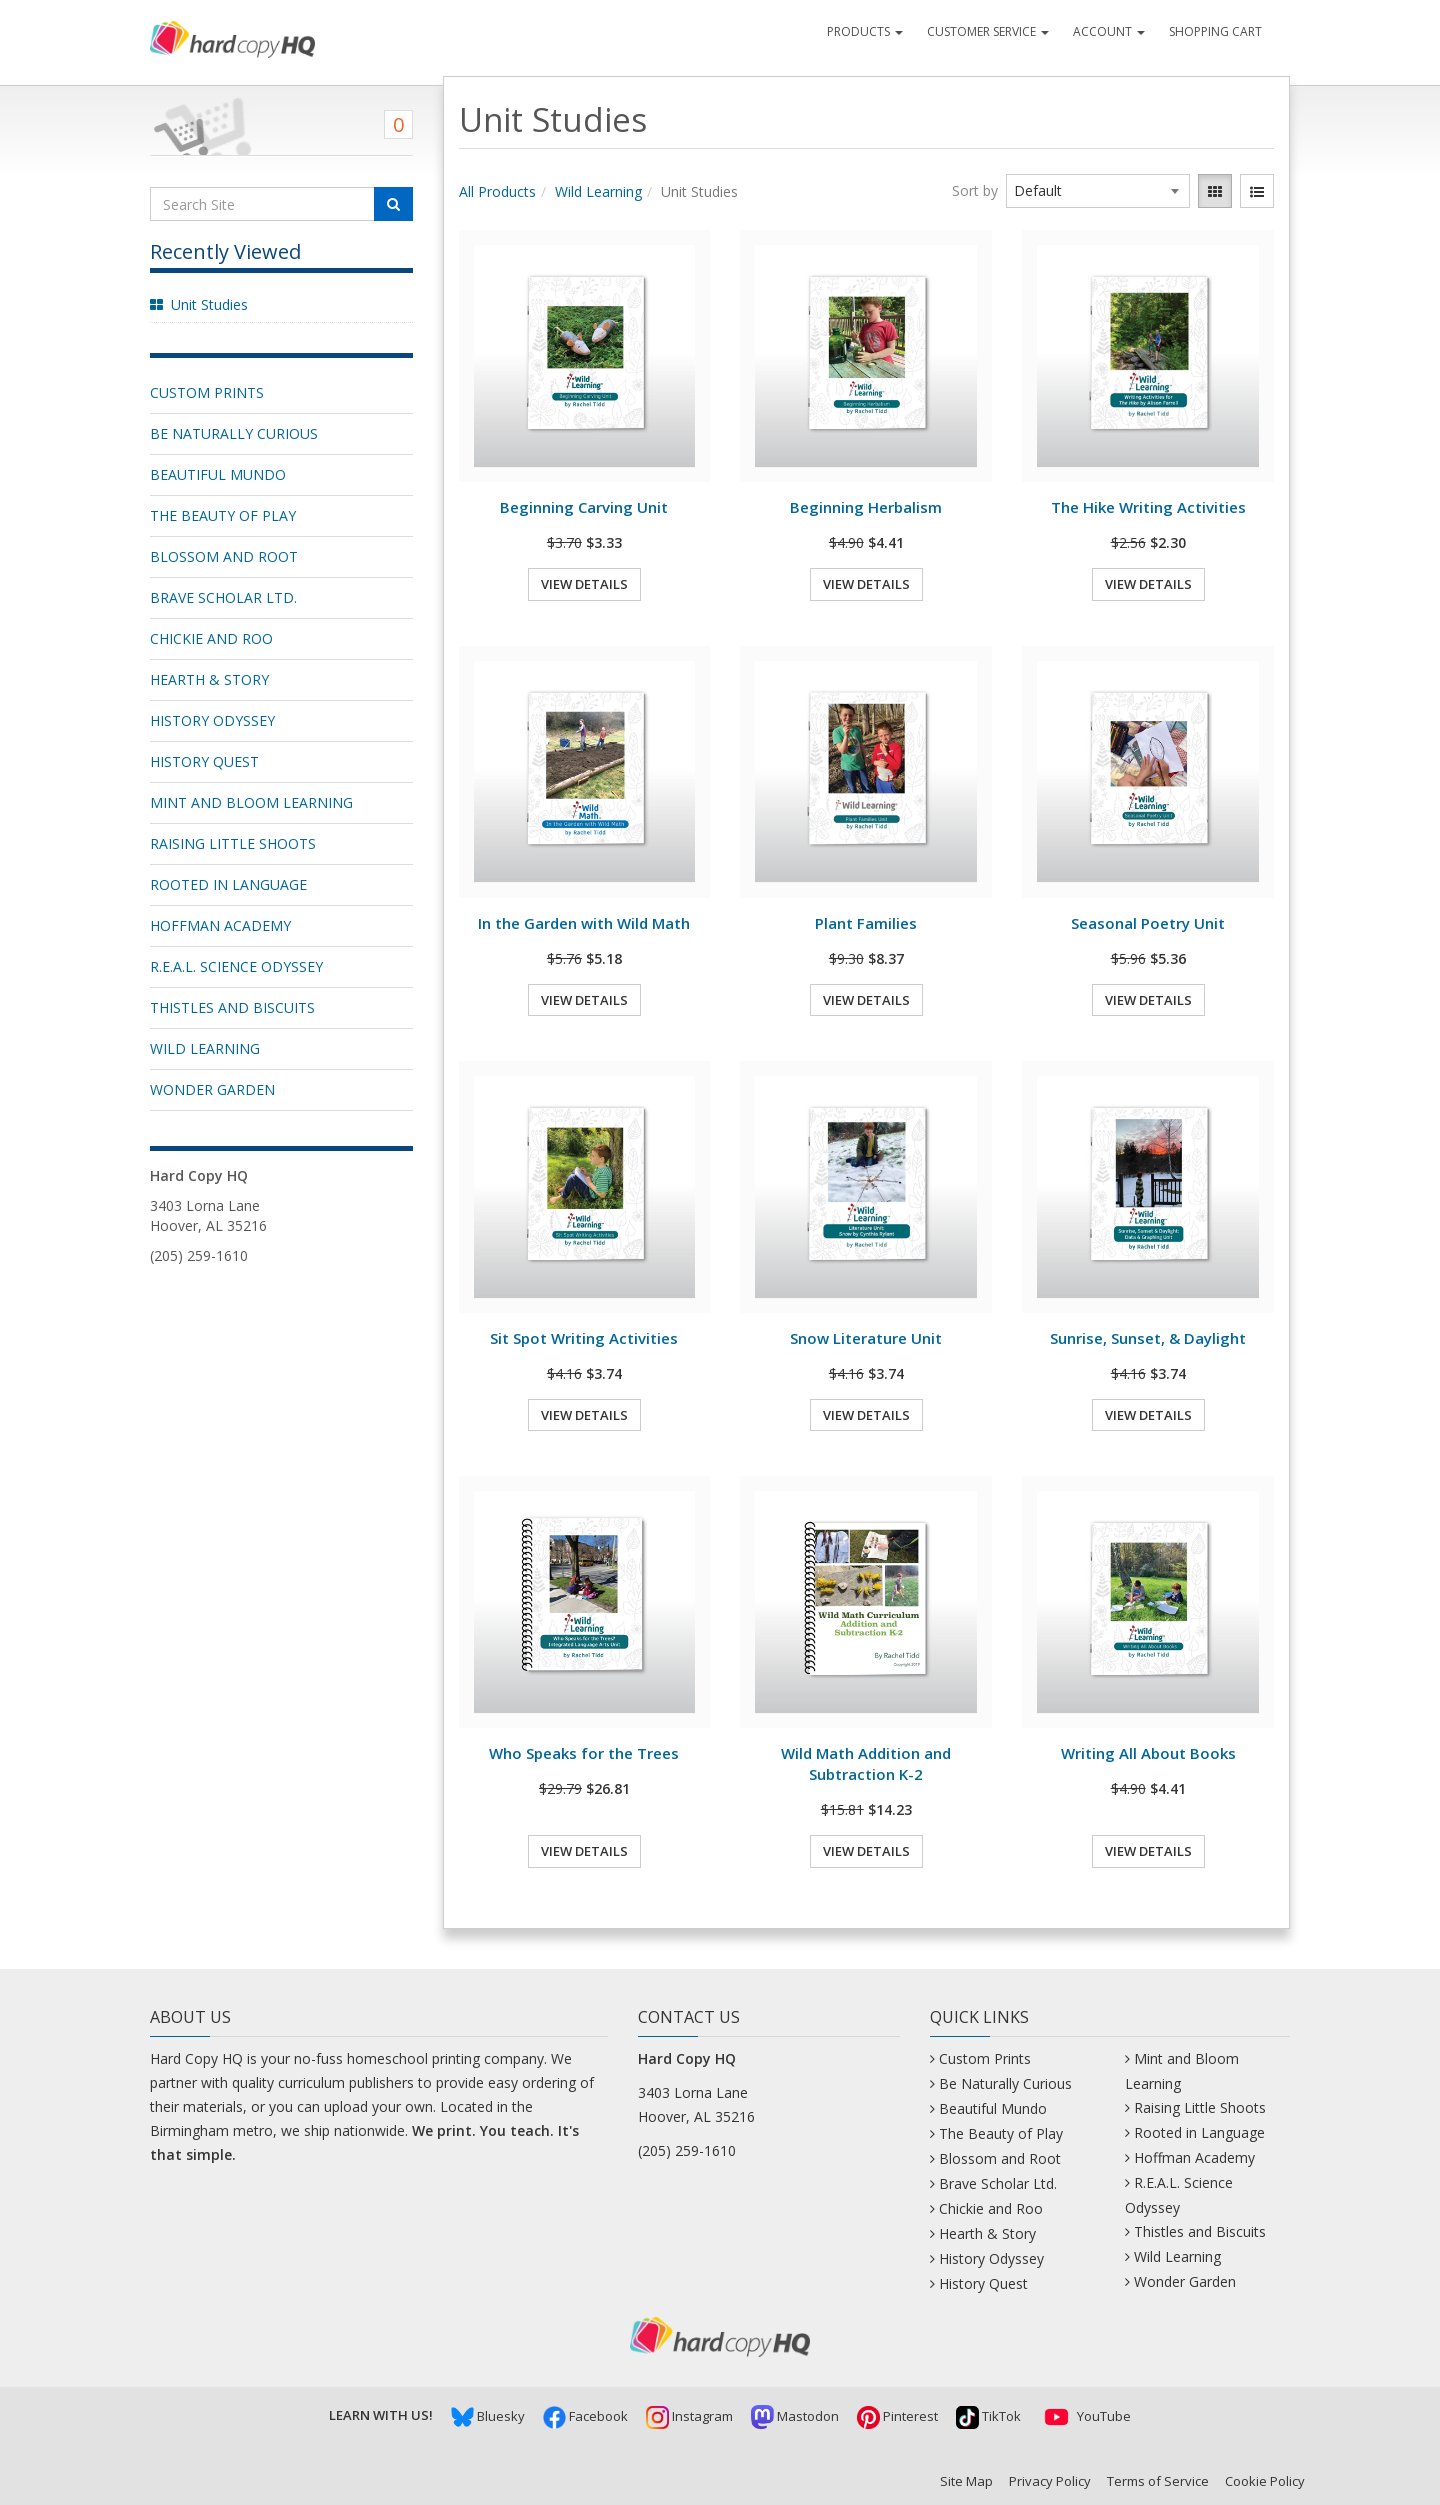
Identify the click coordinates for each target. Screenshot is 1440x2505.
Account (1109, 31)
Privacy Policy (1050, 2481)
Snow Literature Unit (866, 1338)
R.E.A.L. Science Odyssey (236, 966)
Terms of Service (1158, 2481)
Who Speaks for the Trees (584, 1753)
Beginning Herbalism (866, 507)
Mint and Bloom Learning (251, 802)
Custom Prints (207, 392)
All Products (497, 191)
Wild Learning (205, 1048)
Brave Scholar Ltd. (223, 597)
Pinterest (897, 2416)
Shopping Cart (1215, 31)
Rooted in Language (228, 884)
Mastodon (795, 2416)
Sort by (975, 190)
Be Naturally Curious (234, 433)
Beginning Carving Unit (584, 507)
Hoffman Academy (220, 925)
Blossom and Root (224, 556)
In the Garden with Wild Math (584, 923)
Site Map (966, 2481)
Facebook (585, 2416)
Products (865, 31)
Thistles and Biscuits (232, 1007)
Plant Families (866, 923)
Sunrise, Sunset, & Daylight (1148, 1338)
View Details (584, 584)
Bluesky (488, 2416)
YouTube (1085, 2416)
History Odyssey (212, 720)
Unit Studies (209, 304)
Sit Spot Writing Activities (584, 1338)
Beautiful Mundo (218, 474)
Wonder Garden (212, 1089)
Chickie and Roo (211, 638)
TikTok (988, 2416)
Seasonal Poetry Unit (1148, 923)
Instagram (689, 2416)
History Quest (204, 761)
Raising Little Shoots (233, 843)
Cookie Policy (1265, 2481)
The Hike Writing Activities (1148, 507)
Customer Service (988, 31)
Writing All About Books (1148, 1753)
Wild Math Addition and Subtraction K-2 (866, 1763)
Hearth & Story (209, 679)
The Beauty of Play (223, 515)
